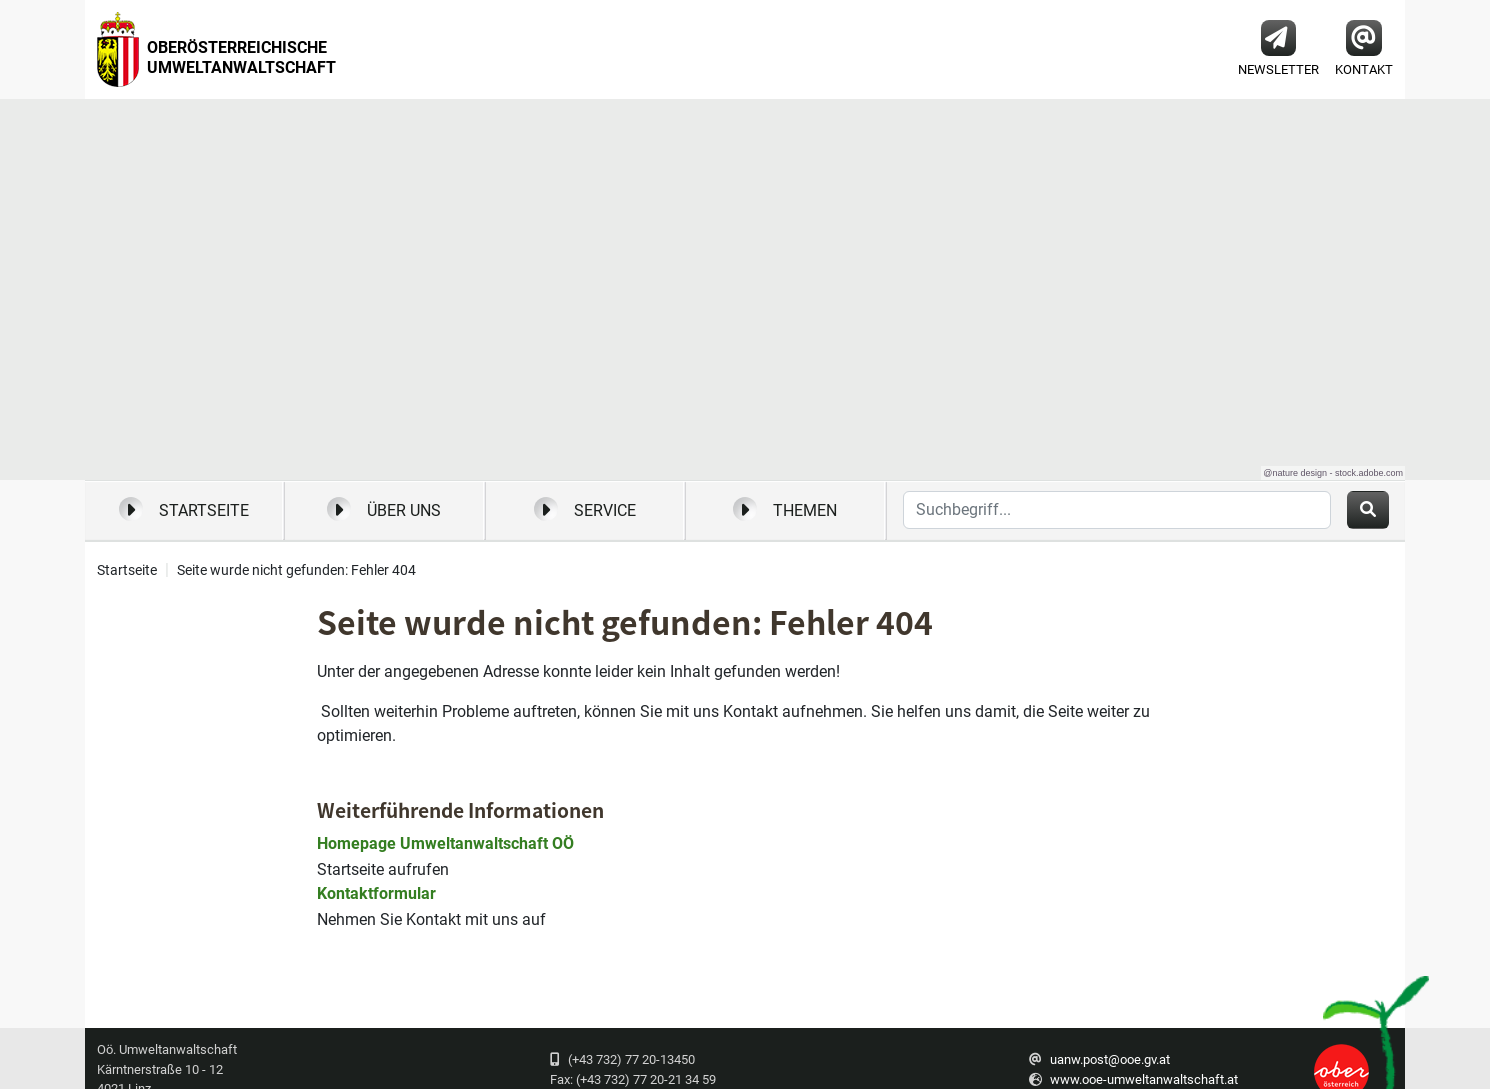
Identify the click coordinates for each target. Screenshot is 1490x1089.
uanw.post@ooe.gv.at (1110, 1059)
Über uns (384, 509)
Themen (785, 509)
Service (585, 509)
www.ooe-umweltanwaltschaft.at (1144, 1079)
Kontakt (1364, 48)
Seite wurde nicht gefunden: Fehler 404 (296, 570)
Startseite (184, 509)
